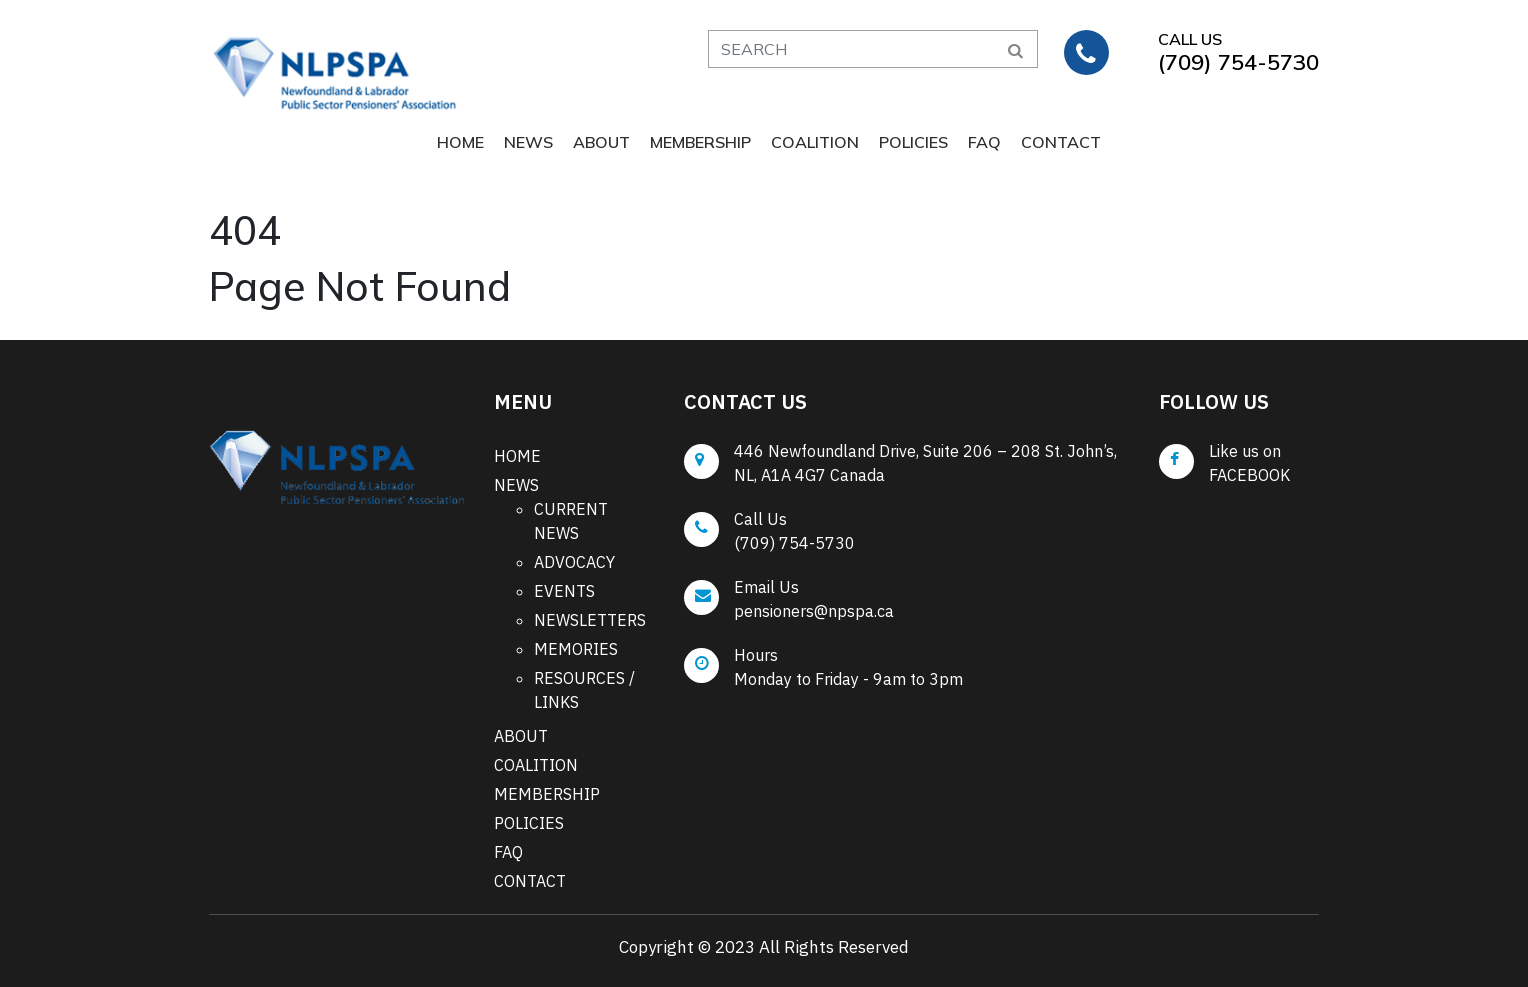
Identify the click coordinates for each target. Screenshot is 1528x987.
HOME (460, 142)
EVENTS (564, 591)
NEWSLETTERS (590, 620)
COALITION (815, 142)
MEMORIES (576, 649)
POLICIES (913, 142)
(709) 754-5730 (794, 543)
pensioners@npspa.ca (814, 611)
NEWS (528, 142)
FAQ (984, 142)
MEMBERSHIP (700, 142)
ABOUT (601, 142)
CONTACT (1061, 142)
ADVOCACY (574, 562)
